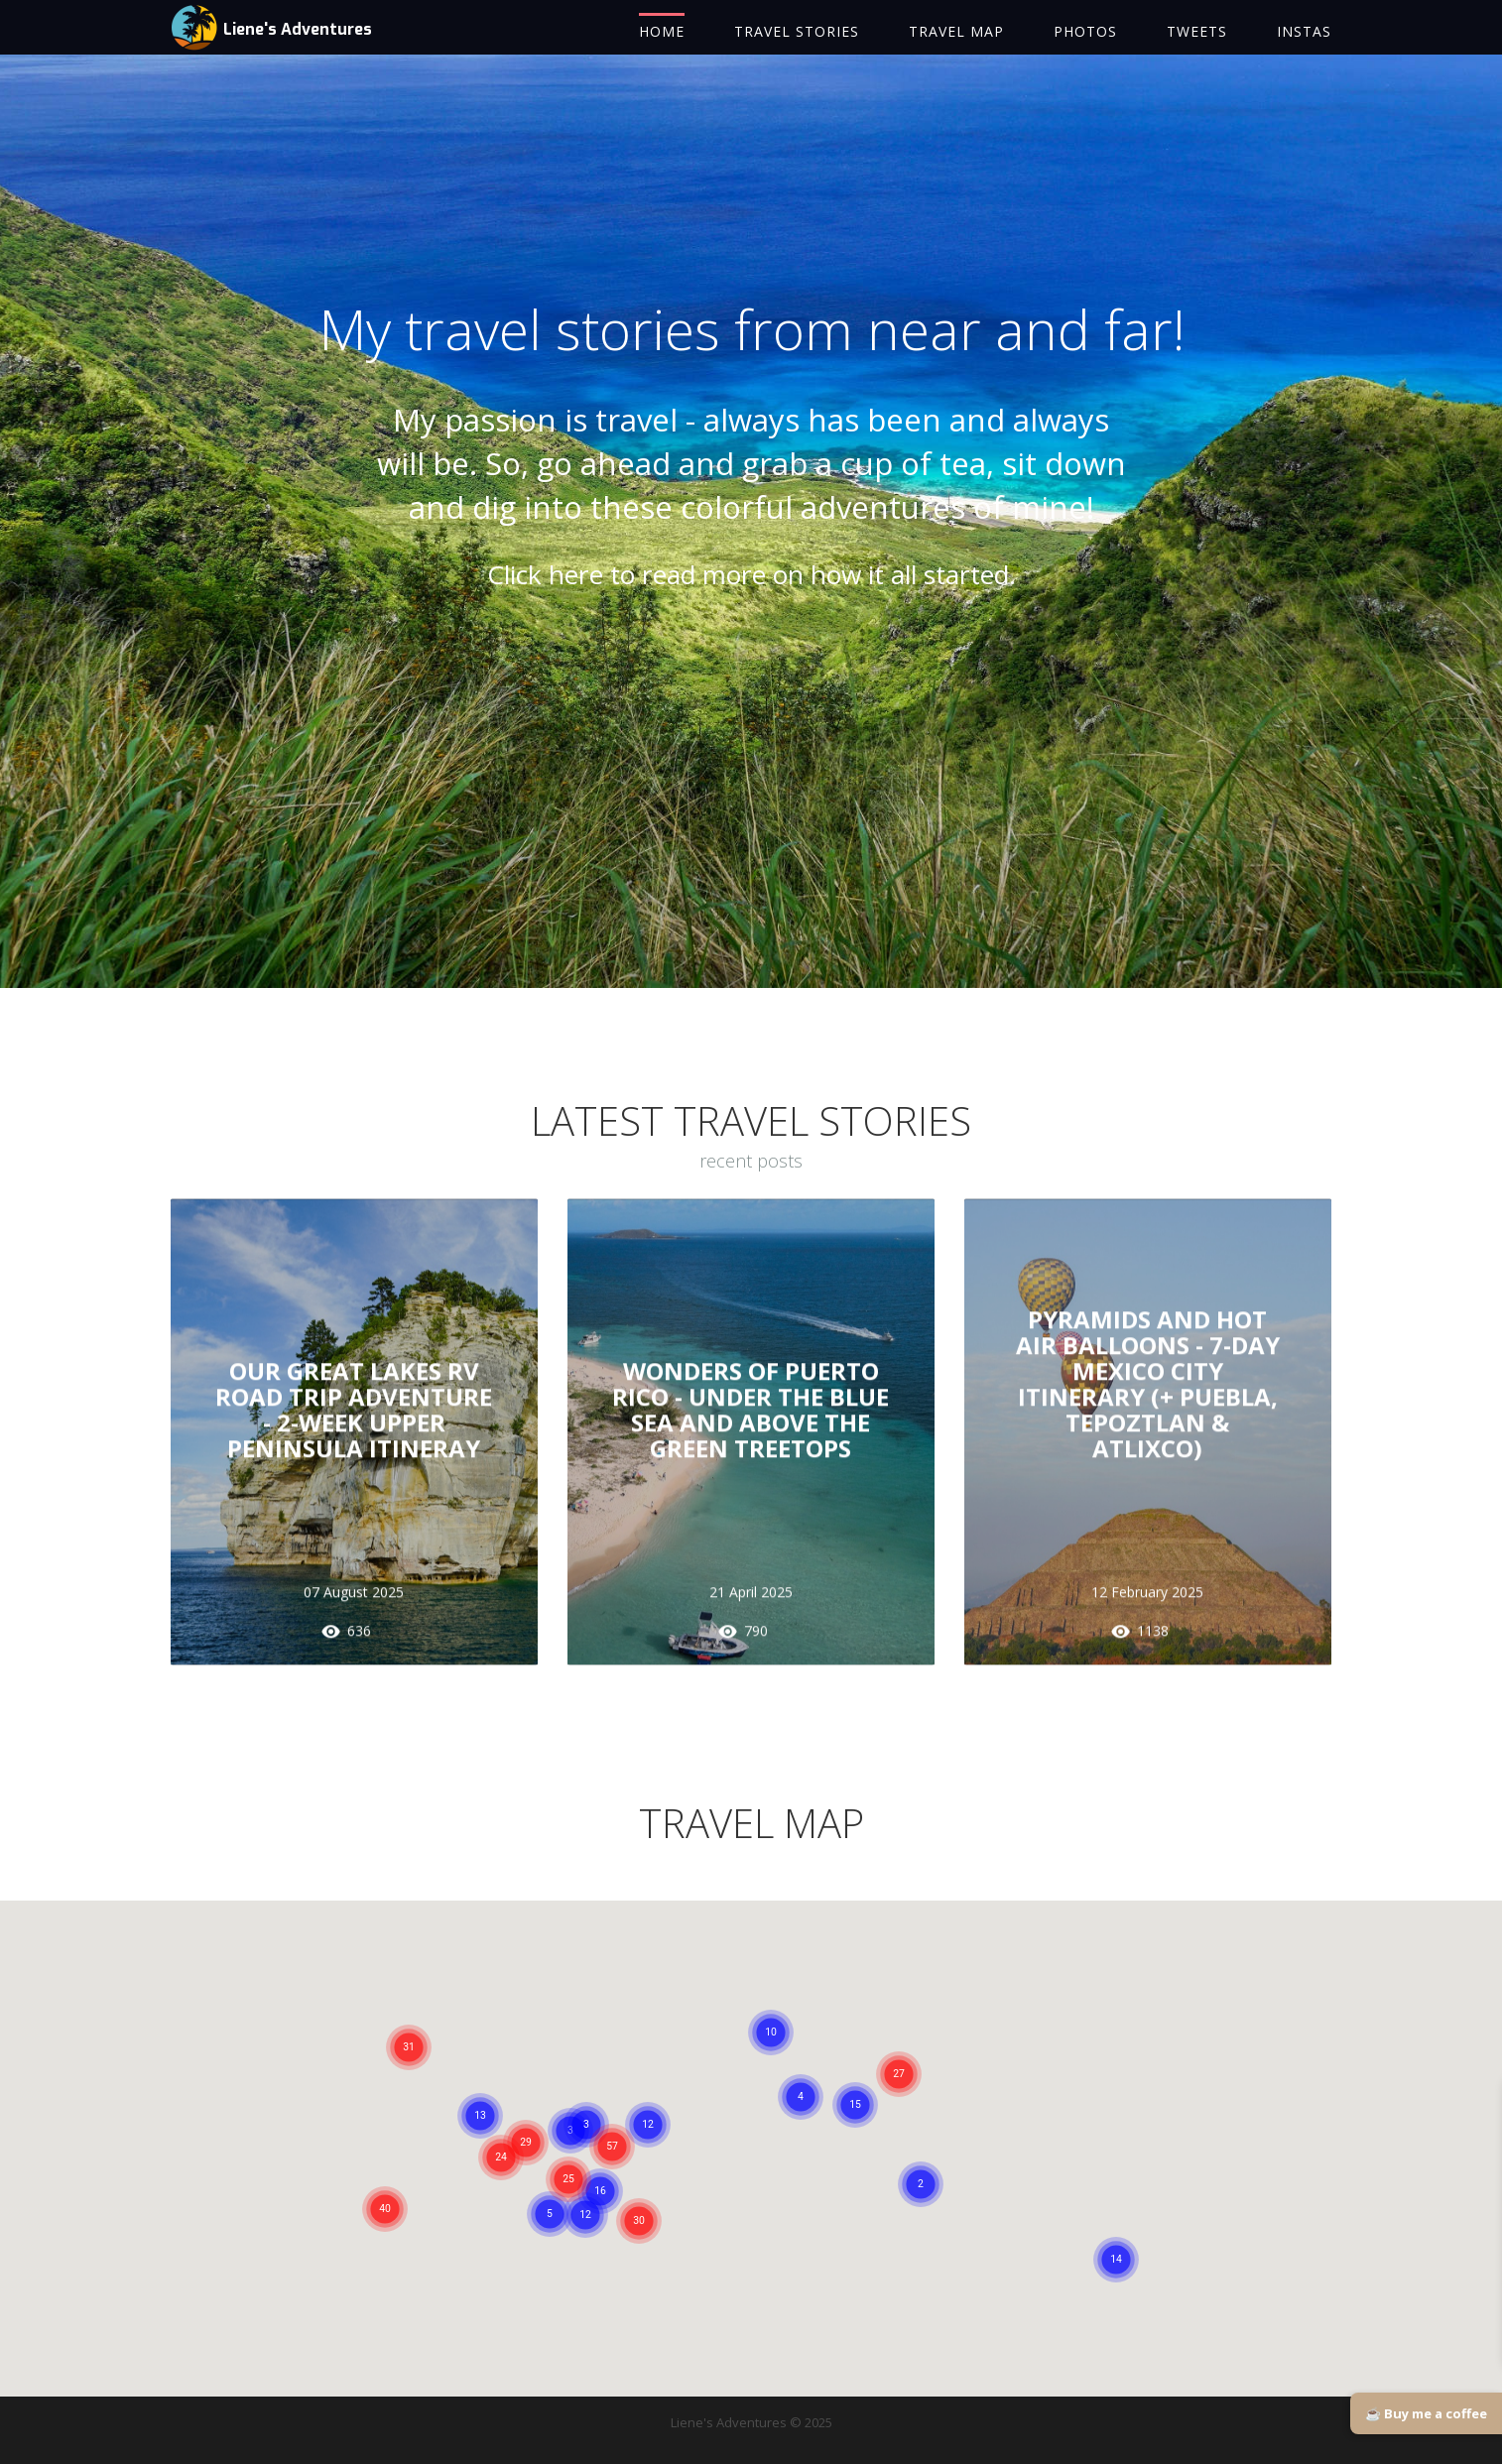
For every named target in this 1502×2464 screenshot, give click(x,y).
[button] (612, 2165)
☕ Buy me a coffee (1426, 2413)
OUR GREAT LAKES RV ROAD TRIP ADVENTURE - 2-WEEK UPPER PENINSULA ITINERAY (353, 1418)
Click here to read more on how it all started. (751, 593)
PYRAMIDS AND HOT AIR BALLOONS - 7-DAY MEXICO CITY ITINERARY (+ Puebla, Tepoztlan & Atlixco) (1148, 1392)
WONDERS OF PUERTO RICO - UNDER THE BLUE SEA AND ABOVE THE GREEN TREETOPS (750, 1418)
